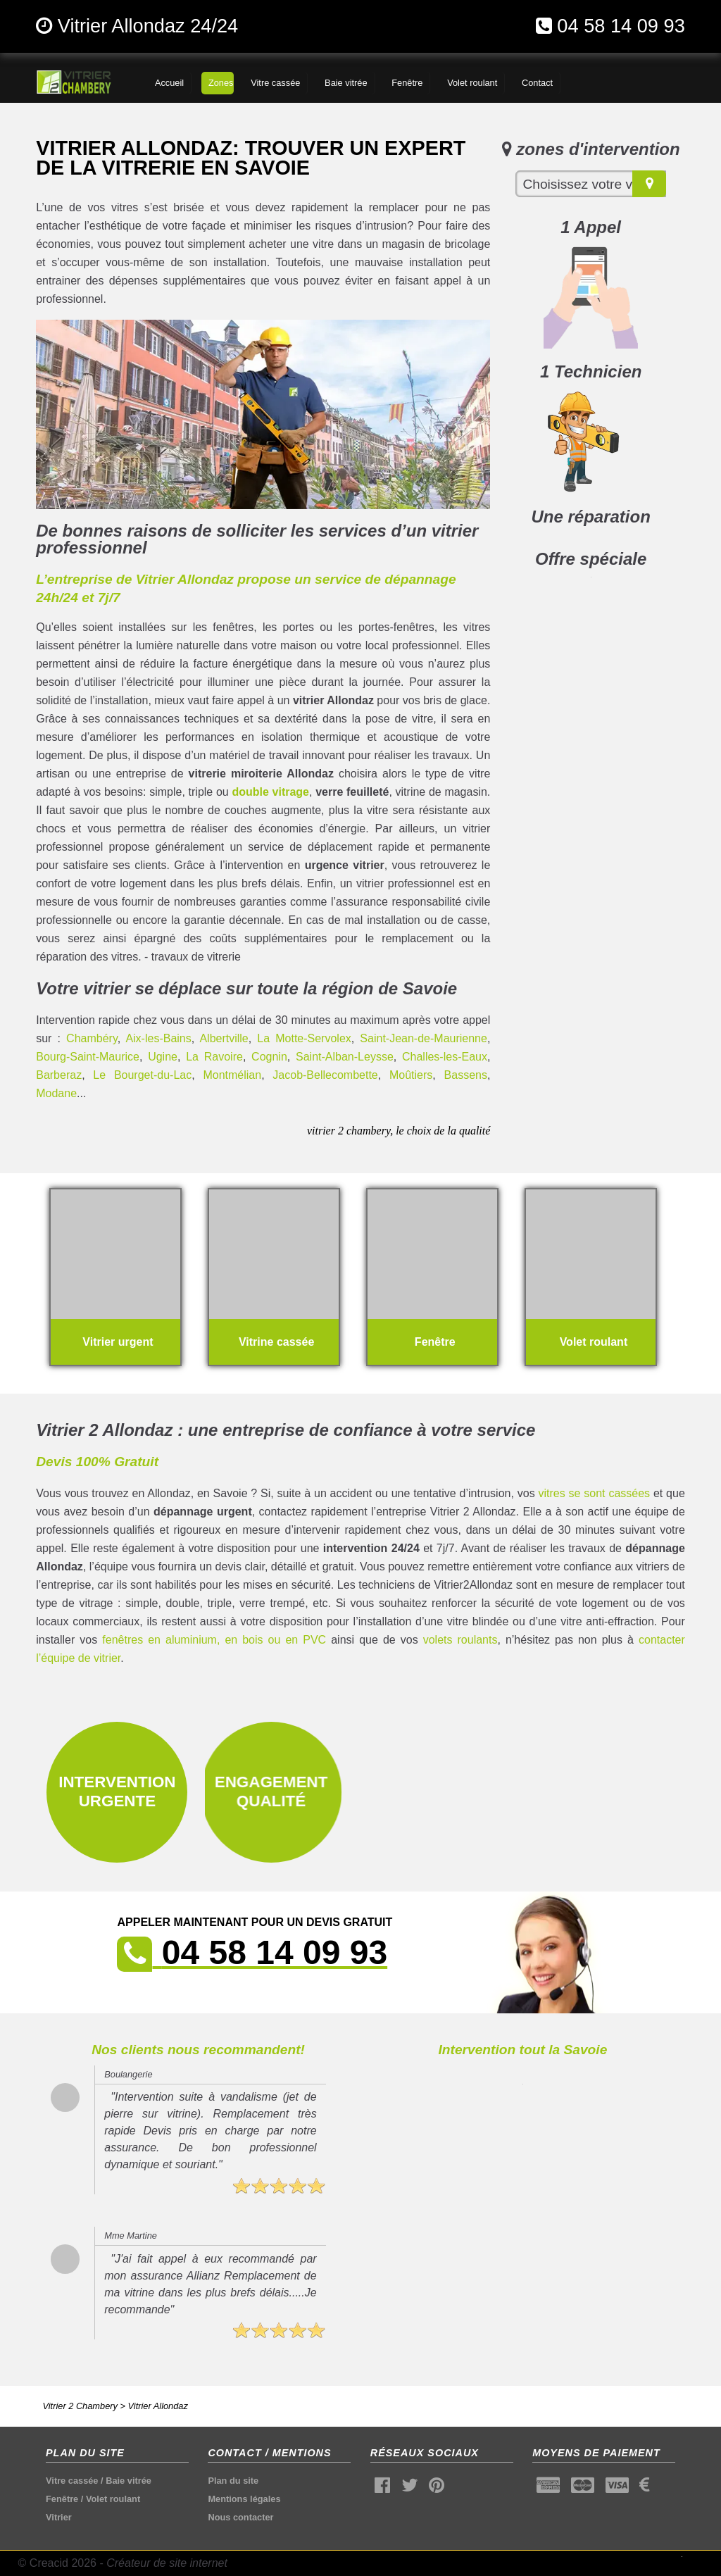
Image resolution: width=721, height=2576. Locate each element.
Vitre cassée (72, 2480)
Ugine (162, 1057)
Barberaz (59, 1075)
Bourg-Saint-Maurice (87, 1057)
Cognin (269, 1057)
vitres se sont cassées (595, 1493)
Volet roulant (113, 2499)
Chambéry (92, 1038)
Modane (56, 1093)
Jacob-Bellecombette (324, 1075)
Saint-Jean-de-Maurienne (423, 1038)
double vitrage (270, 792)
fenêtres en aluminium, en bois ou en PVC (214, 1640)
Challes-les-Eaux (444, 1057)
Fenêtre (62, 2499)
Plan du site (233, 2480)
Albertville (223, 1038)
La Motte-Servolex (304, 1038)
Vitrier (59, 2517)
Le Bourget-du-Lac (142, 1075)
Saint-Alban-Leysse (345, 1057)
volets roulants (460, 1640)
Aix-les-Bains (158, 1038)
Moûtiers (410, 1075)
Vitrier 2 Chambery (79, 2406)
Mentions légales (244, 2499)
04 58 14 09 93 (620, 26)
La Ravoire (214, 1057)
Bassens (465, 1075)
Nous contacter (240, 2517)
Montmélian (232, 1075)
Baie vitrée (128, 2480)
